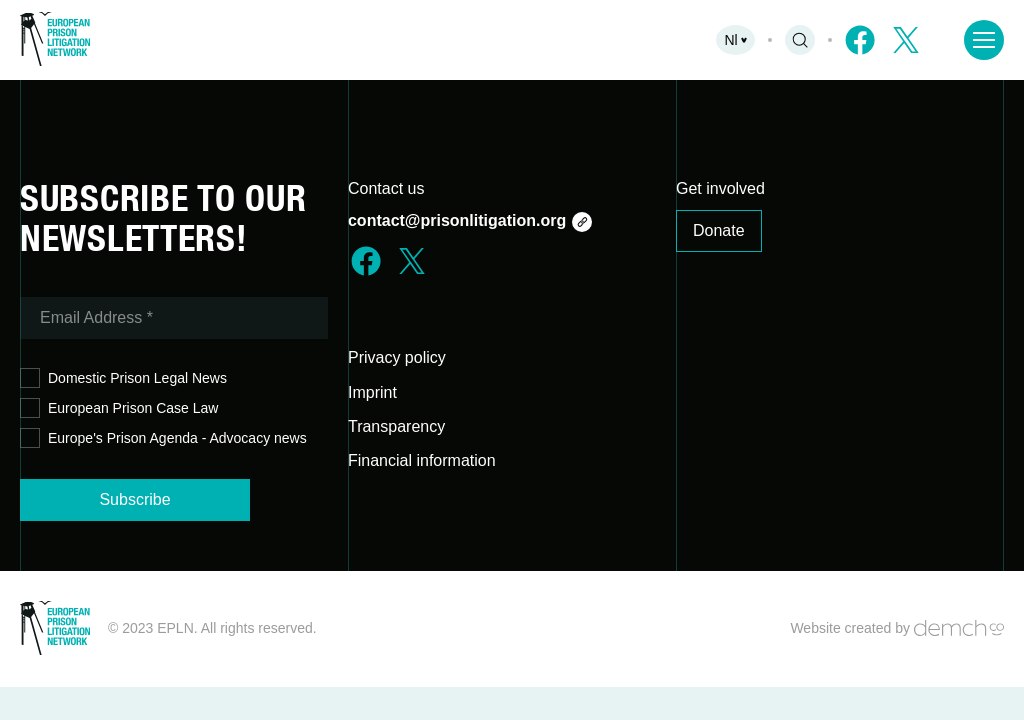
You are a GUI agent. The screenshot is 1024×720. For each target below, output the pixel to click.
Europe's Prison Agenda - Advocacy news (163, 438)
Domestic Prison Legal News (123, 378)
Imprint (372, 392)
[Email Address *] (174, 318)
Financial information (422, 460)
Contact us (386, 188)
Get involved (720, 188)
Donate (719, 230)
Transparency (396, 426)
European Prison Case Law (119, 408)
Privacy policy (397, 357)
